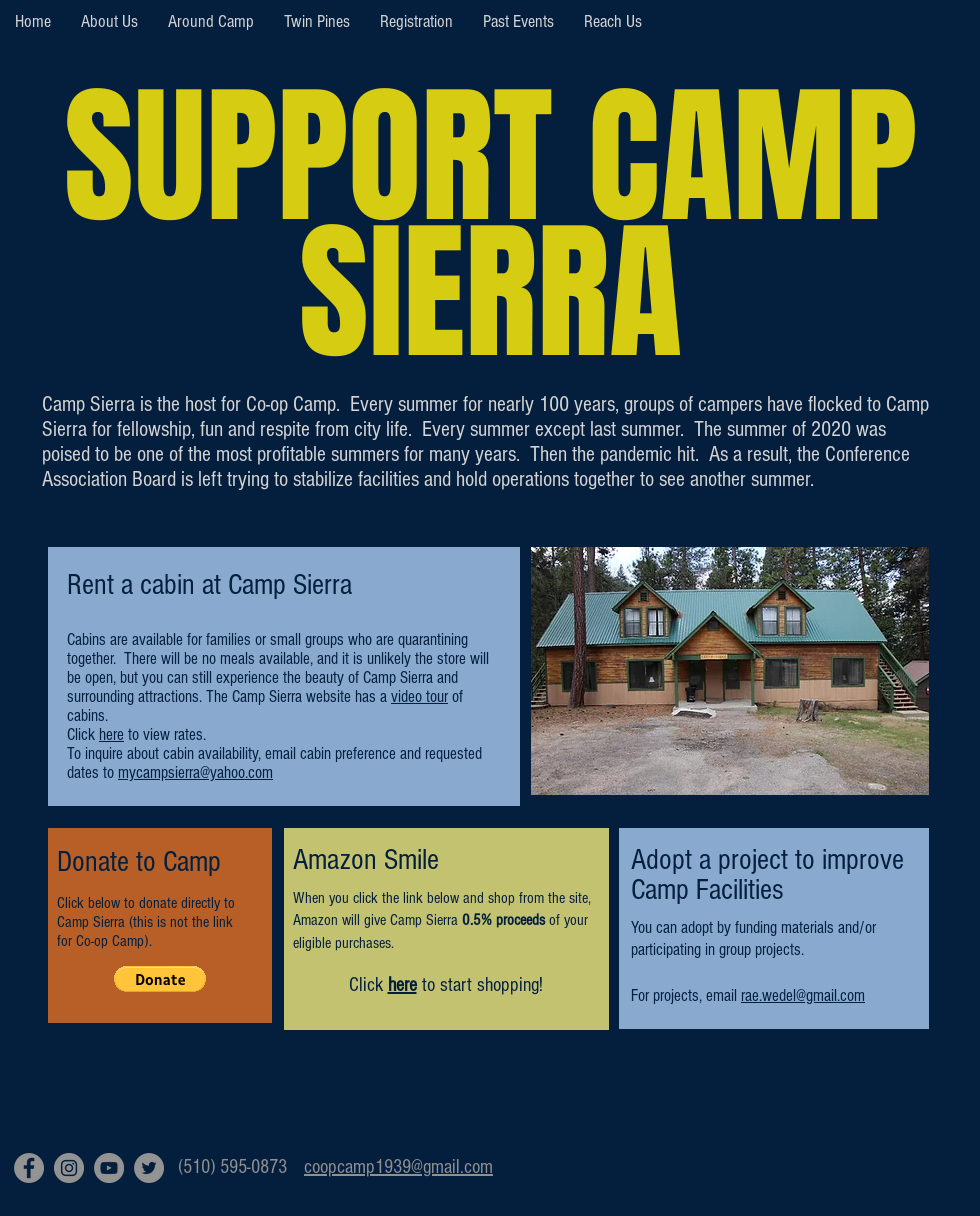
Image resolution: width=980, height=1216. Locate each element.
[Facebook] (29, 1168)
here (402, 985)
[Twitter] (149, 1168)
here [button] (111, 734)
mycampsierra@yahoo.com (195, 772)
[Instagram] (69, 1168)
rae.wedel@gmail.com (803, 995)
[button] (160, 979)
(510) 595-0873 (232, 1167)
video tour (419, 696)
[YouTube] (109, 1168)
